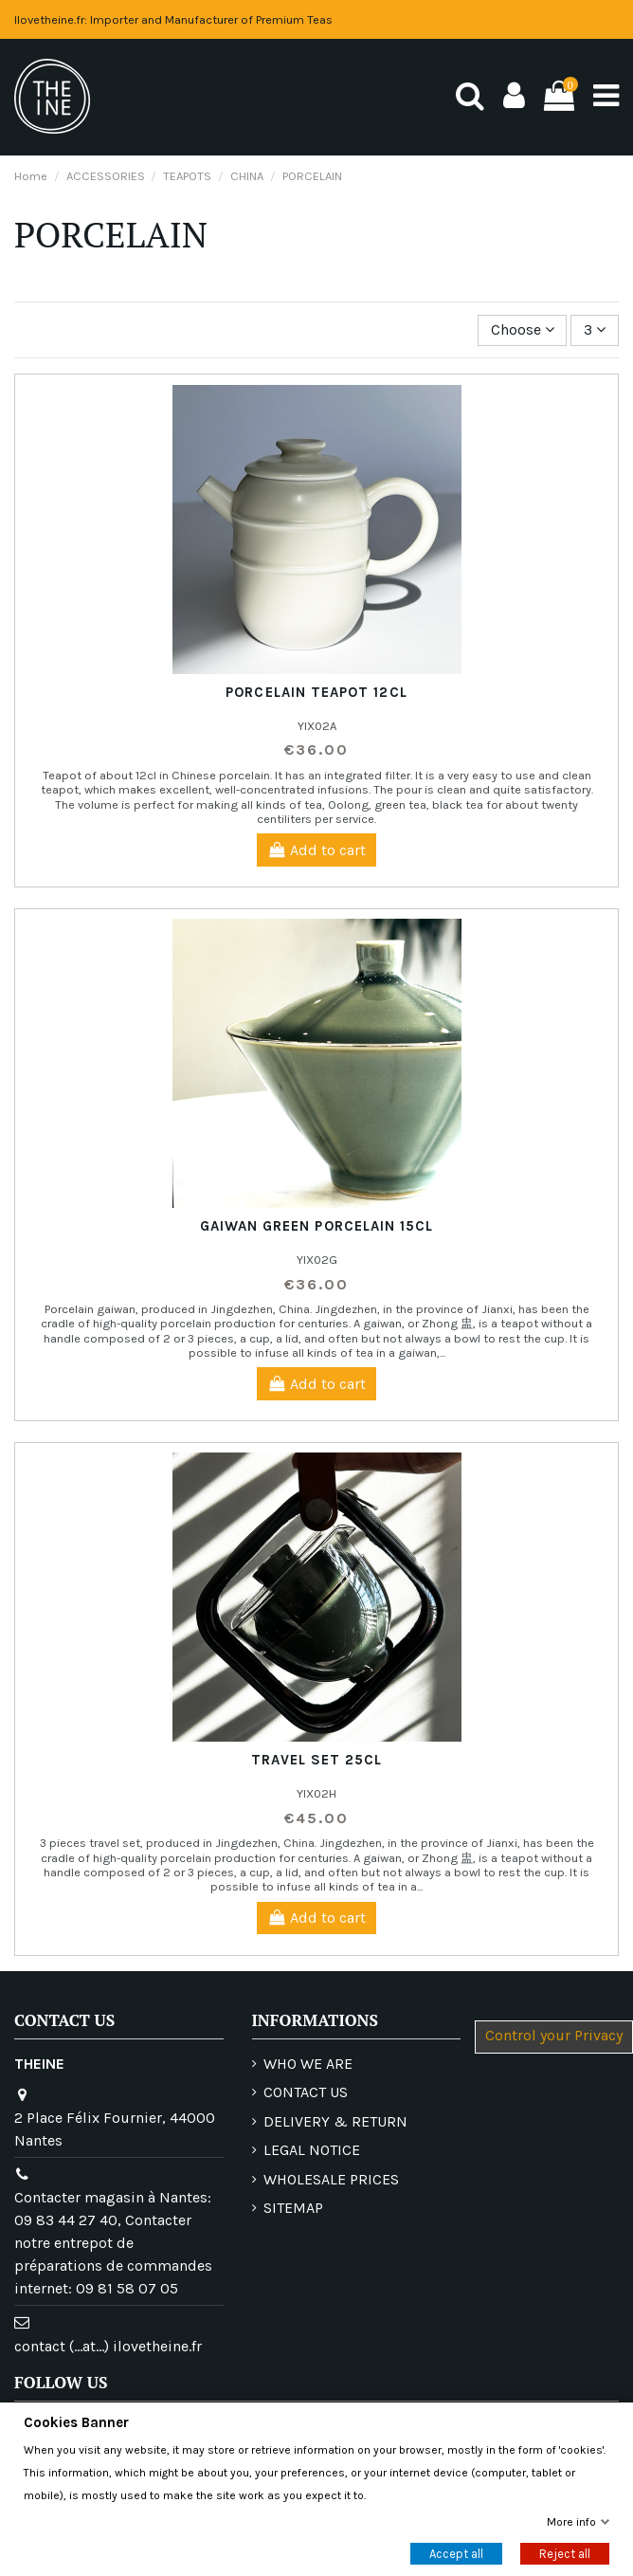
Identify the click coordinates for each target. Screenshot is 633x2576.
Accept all (456, 2554)
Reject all (564, 2554)
